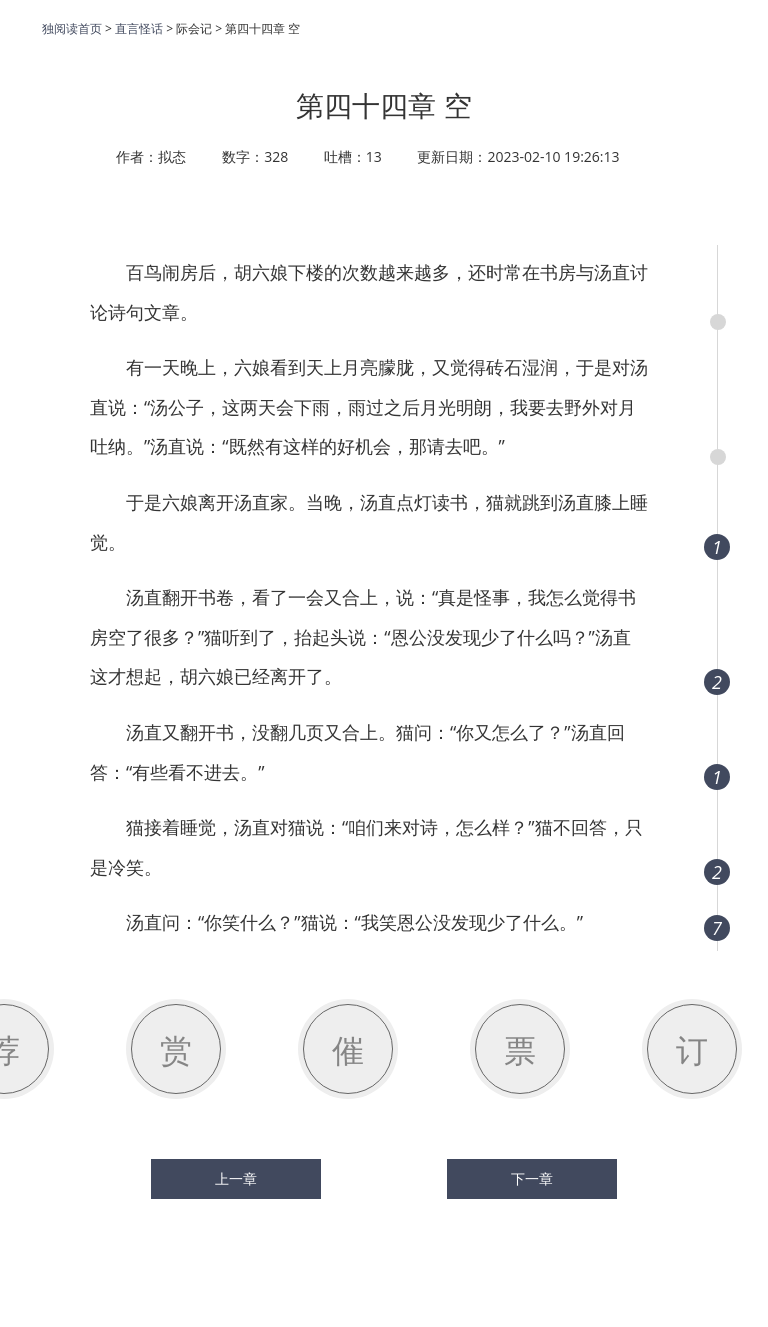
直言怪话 (139, 28)
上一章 (236, 1179)
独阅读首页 (72, 28)
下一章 (532, 1179)
